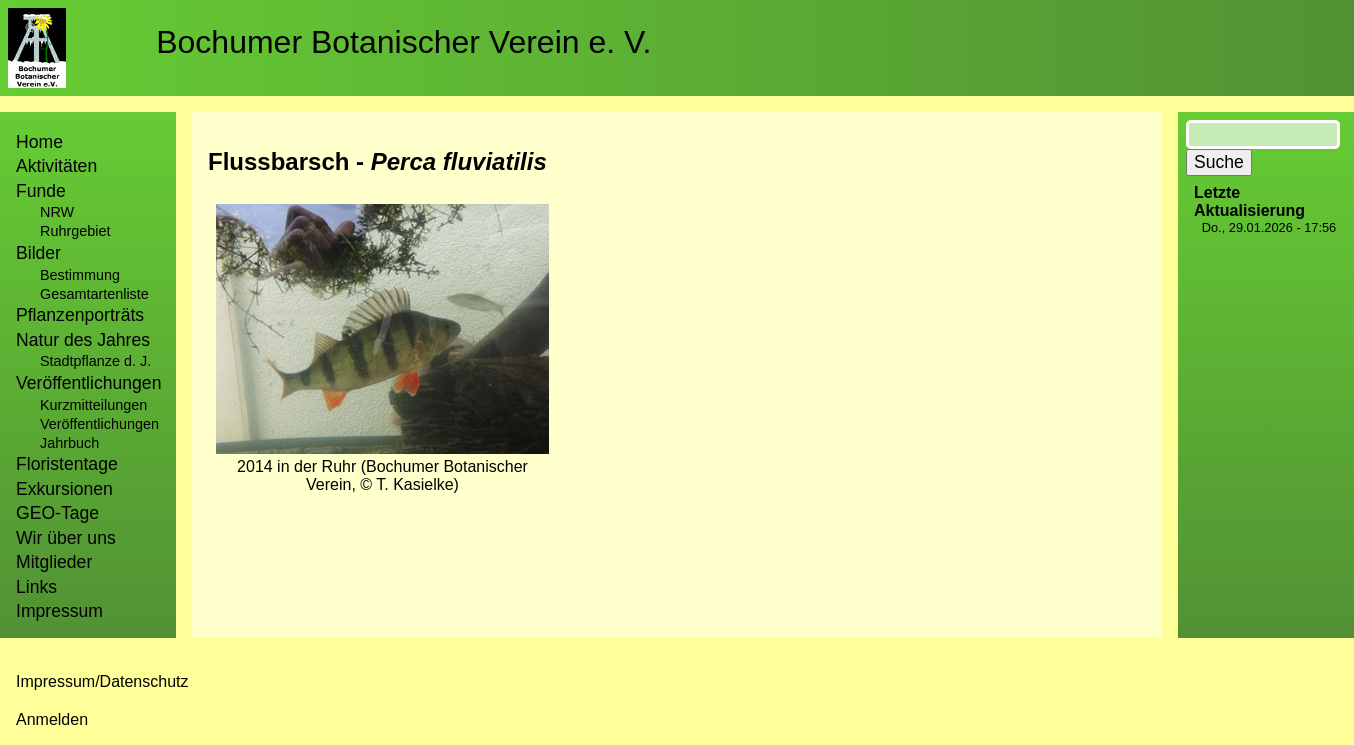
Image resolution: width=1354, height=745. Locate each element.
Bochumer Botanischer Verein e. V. (403, 42)
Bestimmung (80, 275)
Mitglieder (54, 562)
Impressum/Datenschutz (102, 681)
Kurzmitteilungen (93, 405)
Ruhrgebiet (75, 231)
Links (36, 587)
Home (39, 142)
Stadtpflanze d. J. (95, 361)
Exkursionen (64, 489)
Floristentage (67, 464)
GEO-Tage (57, 513)
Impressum (59, 611)
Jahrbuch (69, 443)
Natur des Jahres (83, 340)
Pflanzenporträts (80, 315)
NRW (57, 212)
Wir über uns (66, 538)
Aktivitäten (56, 166)
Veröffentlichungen (99, 424)
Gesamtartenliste (94, 294)
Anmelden (52, 719)
